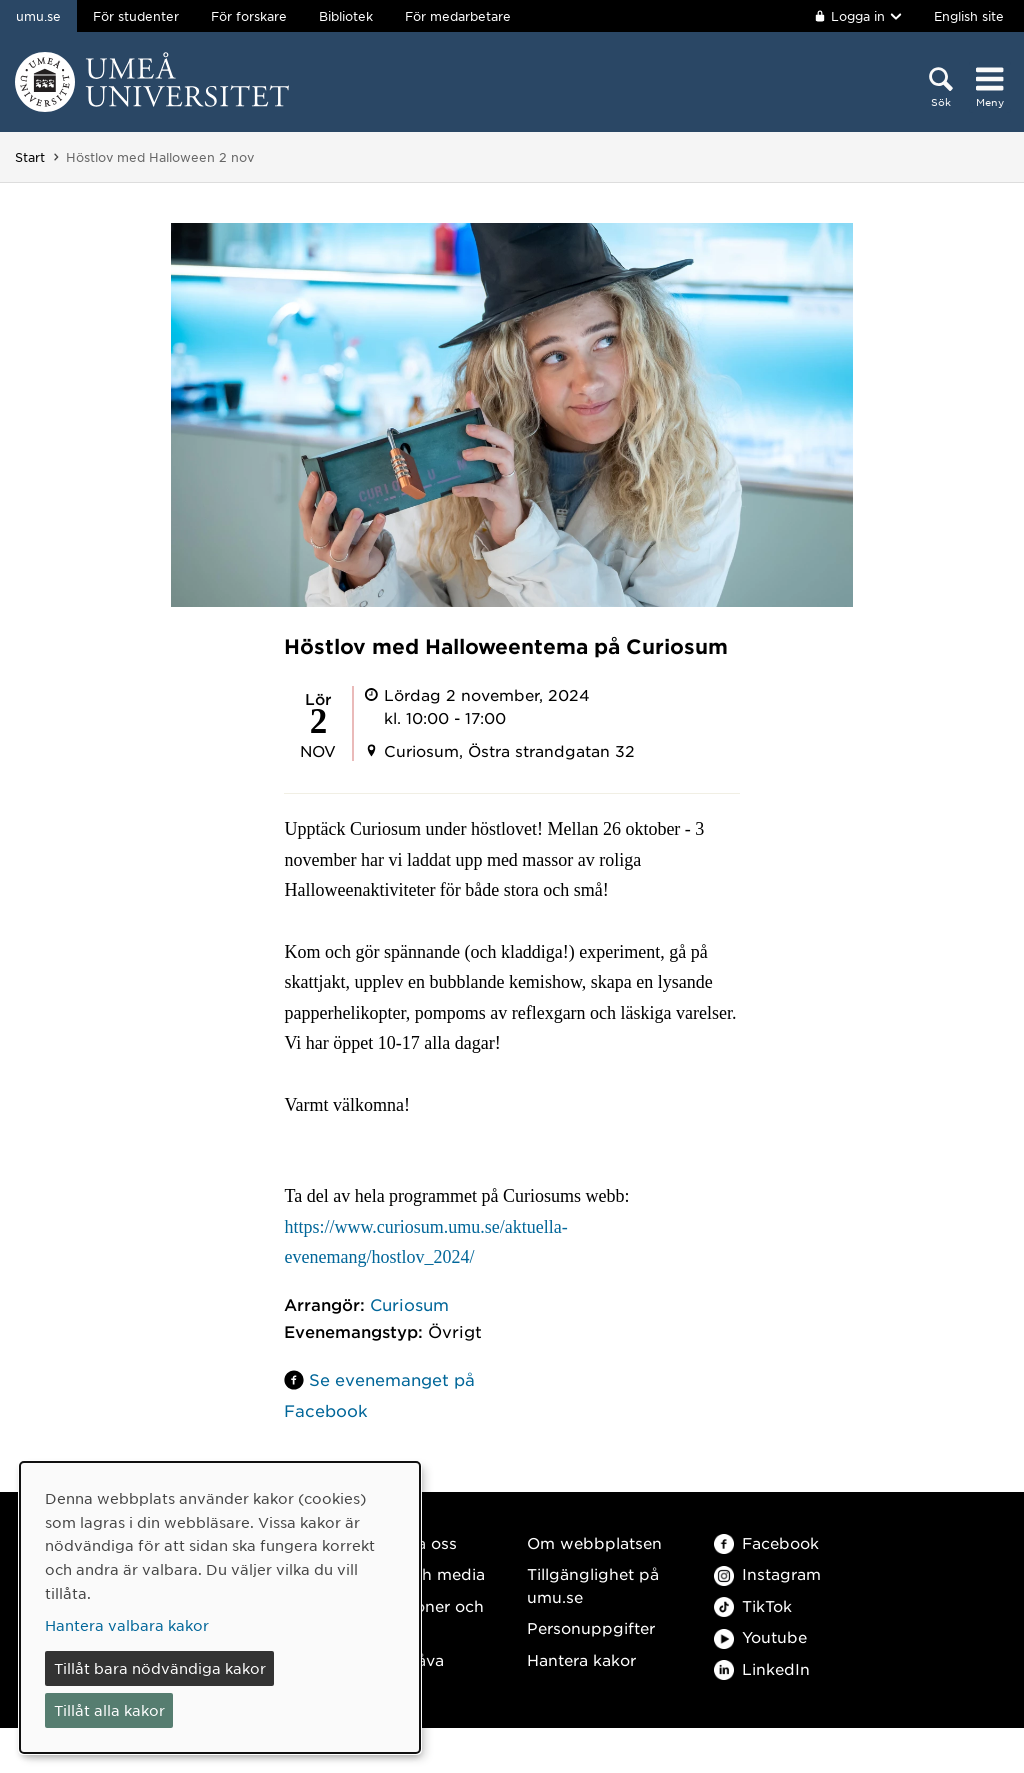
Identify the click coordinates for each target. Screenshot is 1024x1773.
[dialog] (220, 1607)
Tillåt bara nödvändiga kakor (160, 1668)
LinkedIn (762, 1668)
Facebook (766, 1542)
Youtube (760, 1636)
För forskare (249, 16)
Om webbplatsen (594, 1542)
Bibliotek (346, 16)
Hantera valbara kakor (127, 1625)
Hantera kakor (581, 1659)
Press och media (420, 1573)
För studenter (136, 16)
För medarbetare (458, 16)
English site (969, 16)
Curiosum (409, 1304)
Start (30, 157)
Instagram (767, 1573)
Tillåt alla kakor (109, 1710)
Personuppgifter (591, 1627)
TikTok (753, 1605)
